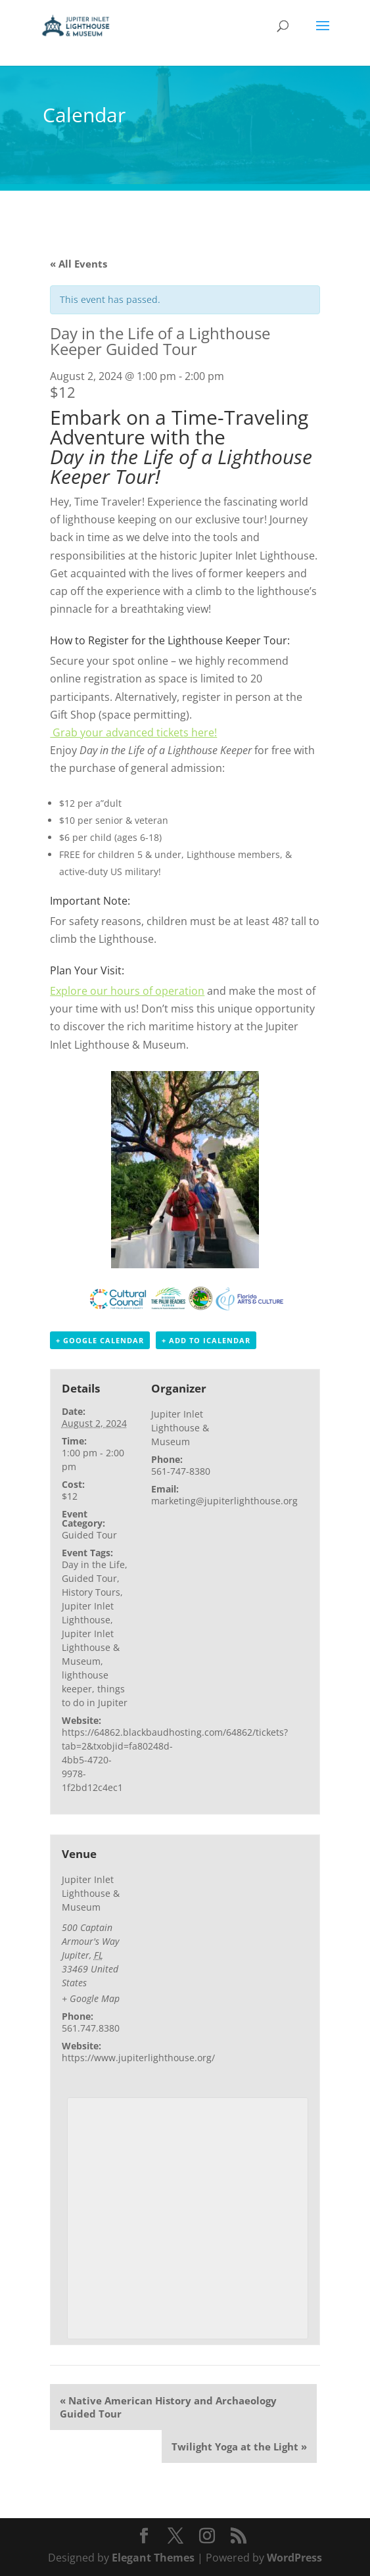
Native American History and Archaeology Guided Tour (168, 2407)
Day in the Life (93, 1564)
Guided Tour (89, 1535)
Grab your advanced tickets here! (133, 732)
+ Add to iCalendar (206, 1340)
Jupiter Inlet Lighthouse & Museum (91, 1647)
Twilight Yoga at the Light (239, 2446)
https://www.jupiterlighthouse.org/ (138, 2057)
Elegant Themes (153, 2557)
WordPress (294, 2557)
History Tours (91, 1592)
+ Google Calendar (100, 1340)
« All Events (78, 263)
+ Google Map (91, 1998)
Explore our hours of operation (127, 991)
